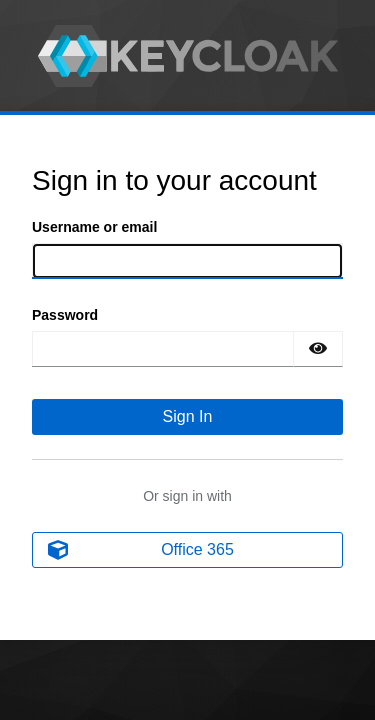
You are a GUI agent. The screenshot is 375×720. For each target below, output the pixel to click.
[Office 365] (187, 550)
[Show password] (318, 349)
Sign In (188, 416)
